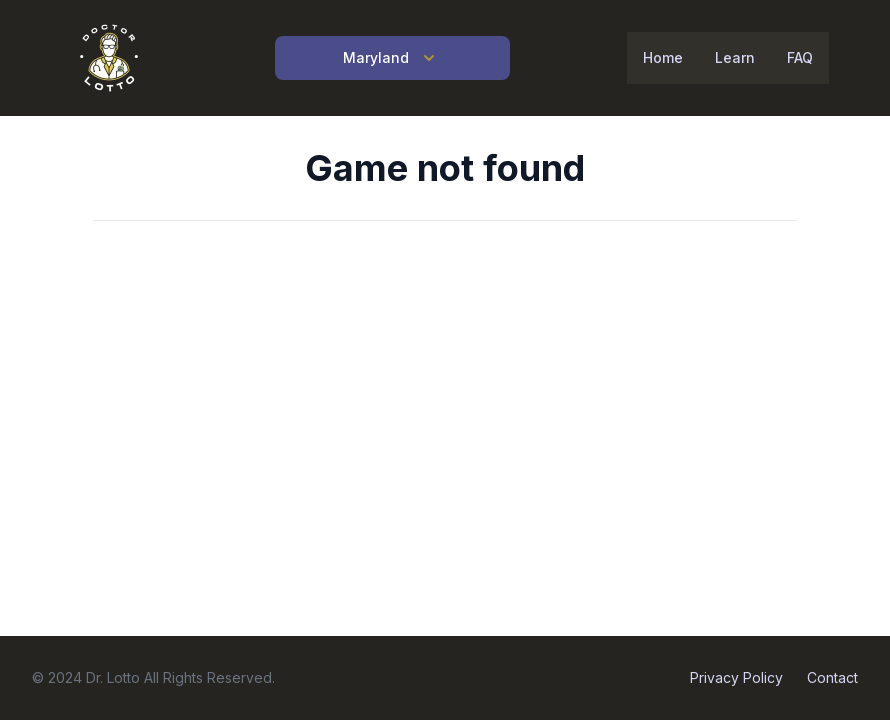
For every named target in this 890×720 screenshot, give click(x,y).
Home (663, 57)
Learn (735, 57)
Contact (832, 677)
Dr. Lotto (113, 677)
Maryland (392, 58)
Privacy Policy (736, 677)
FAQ (800, 57)
